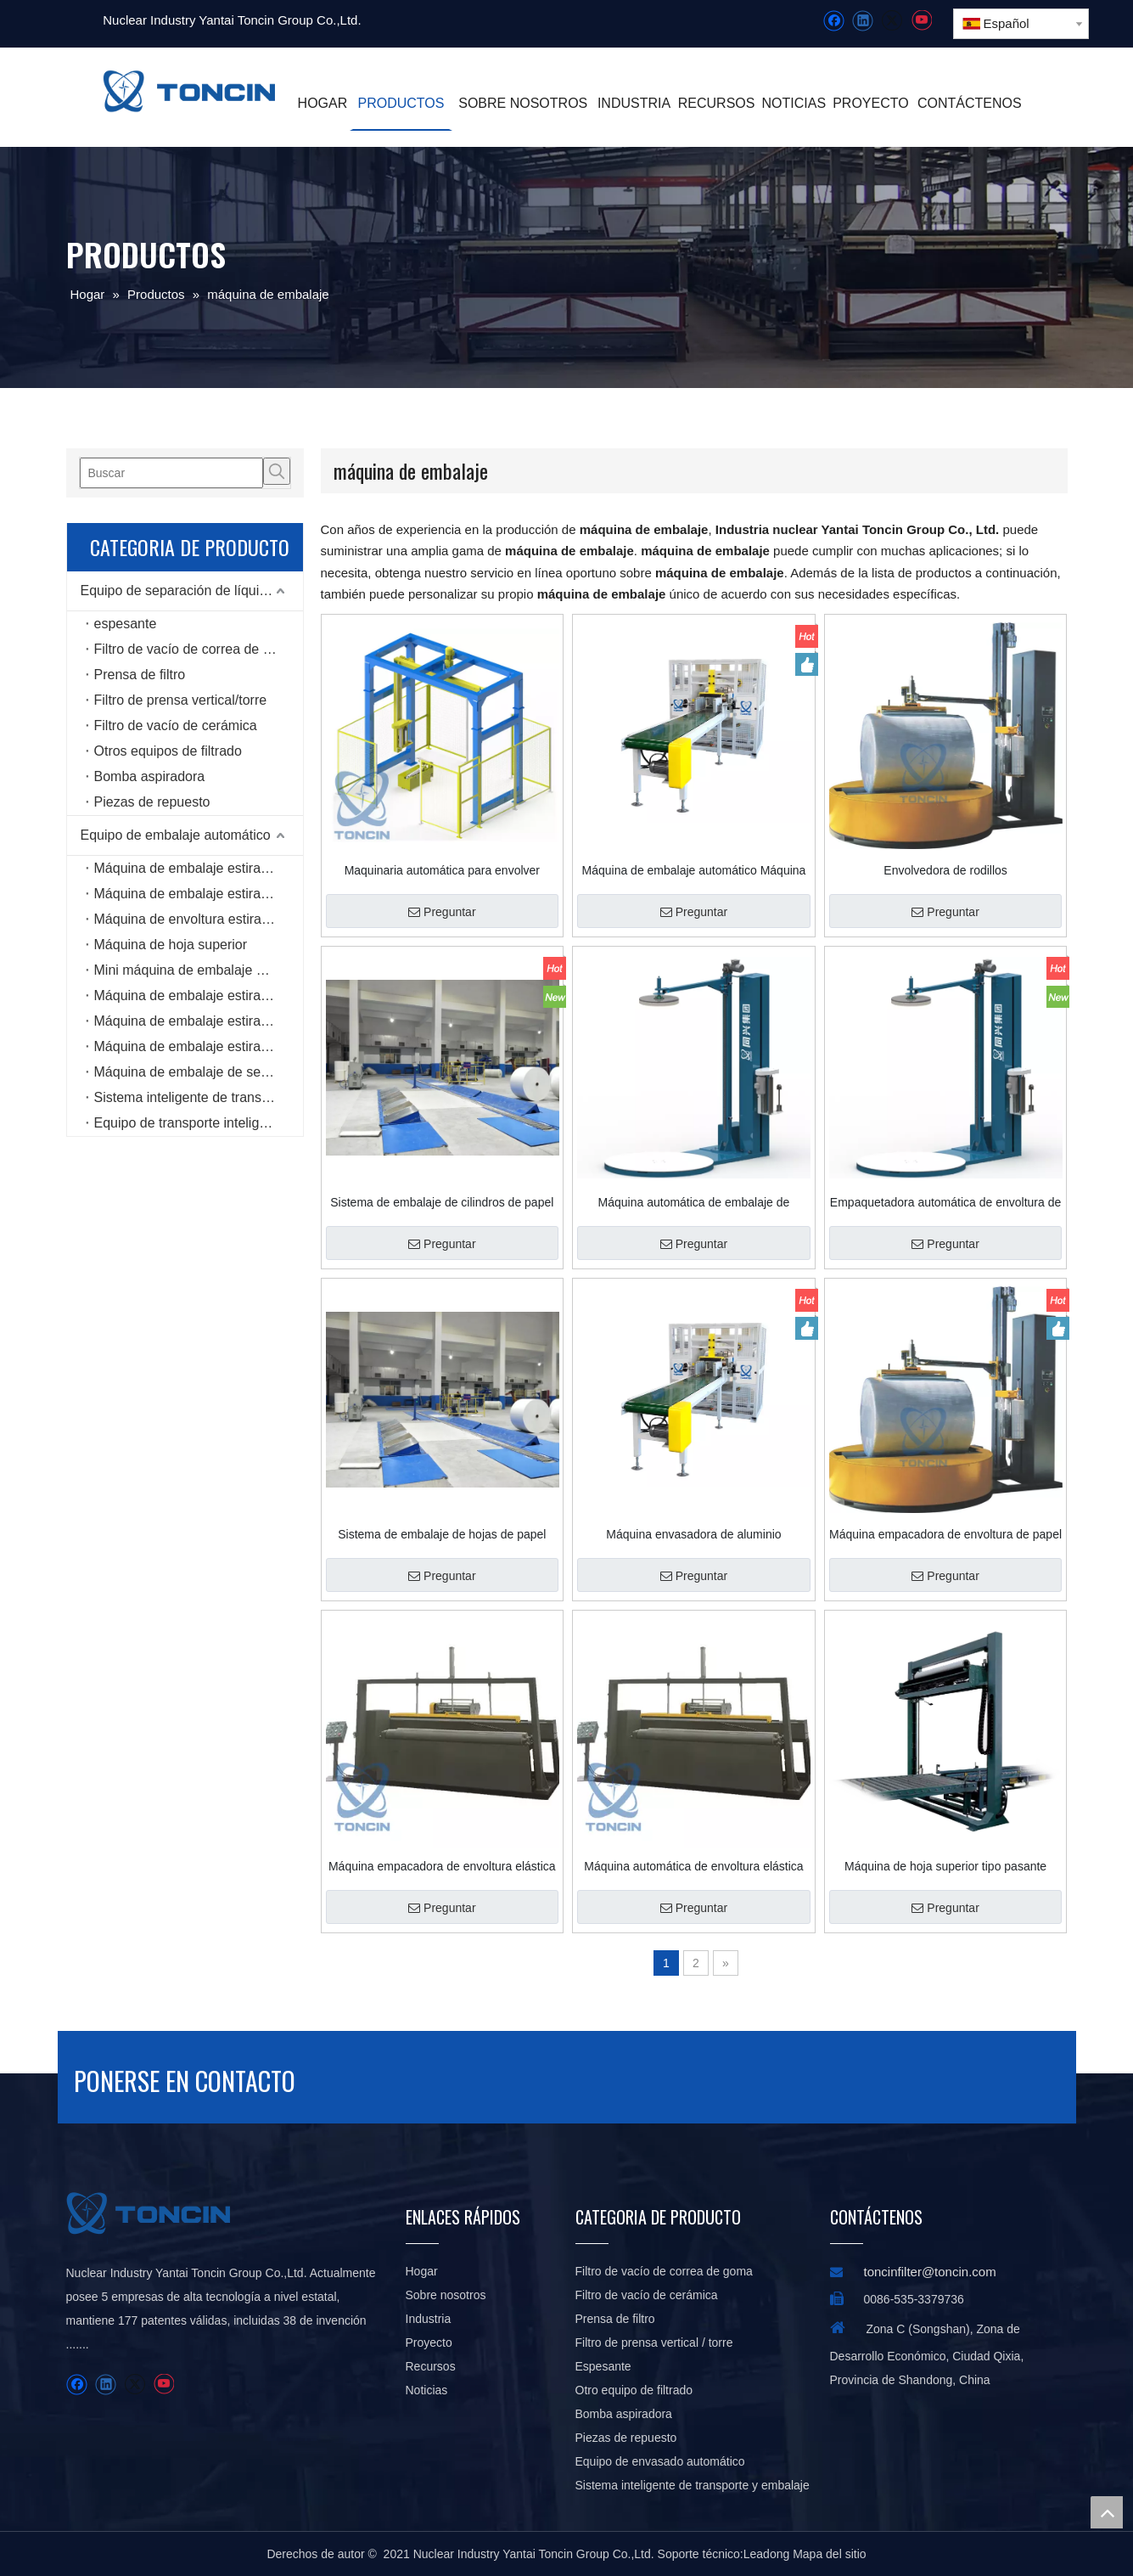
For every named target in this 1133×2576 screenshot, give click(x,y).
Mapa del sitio (829, 2554)
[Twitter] (891, 20)
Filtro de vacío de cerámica (175, 725)
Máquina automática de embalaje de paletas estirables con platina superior (694, 1202)
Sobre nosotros (446, 2295)
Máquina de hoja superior (171, 944)
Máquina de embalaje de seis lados (198, 1072)
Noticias (427, 2390)
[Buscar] (171, 473)
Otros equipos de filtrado (168, 751)
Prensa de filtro (140, 674)
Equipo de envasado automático (660, 2461)
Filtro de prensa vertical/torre (180, 700)
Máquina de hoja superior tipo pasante (945, 1866)
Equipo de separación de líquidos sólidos (192, 590)
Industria (429, 2319)
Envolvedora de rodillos (945, 870)
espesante (125, 623)
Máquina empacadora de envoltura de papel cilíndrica (945, 1534)
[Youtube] (921, 20)
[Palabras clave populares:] (276, 471)
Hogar (422, 2271)
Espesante (603, 2366)
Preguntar (441, 912)
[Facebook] (833, 20)
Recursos (431, 2366)
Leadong (766, 2554)
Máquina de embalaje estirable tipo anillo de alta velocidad (198, 1021)
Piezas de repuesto (152, 802)
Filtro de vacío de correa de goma (195, 649)
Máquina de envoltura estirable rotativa (198, 919)
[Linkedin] (862, 20)
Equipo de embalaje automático (176, 835)
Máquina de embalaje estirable (186, 868)
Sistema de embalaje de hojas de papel (442, 1534)
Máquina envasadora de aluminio (693, 1534)
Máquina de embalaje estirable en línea (198, 893)
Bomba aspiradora (149, 776)
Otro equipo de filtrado (634, 2390)
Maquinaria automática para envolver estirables (442, 870)
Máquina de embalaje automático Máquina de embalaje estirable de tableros (694, 870)
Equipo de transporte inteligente (190, 1123)
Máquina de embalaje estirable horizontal (198, 1046)
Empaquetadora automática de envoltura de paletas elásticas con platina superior (945, 1202)
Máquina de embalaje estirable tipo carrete (198, 995)
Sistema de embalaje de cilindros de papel (441, 1202)
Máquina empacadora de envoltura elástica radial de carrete (442, 1866)
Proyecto (429, 2342)
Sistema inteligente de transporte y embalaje (198, 1097)
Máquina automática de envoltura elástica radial (693, 1866)
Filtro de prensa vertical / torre (654, 2342)
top (1107, 2512)
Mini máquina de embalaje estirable (198, 970)
